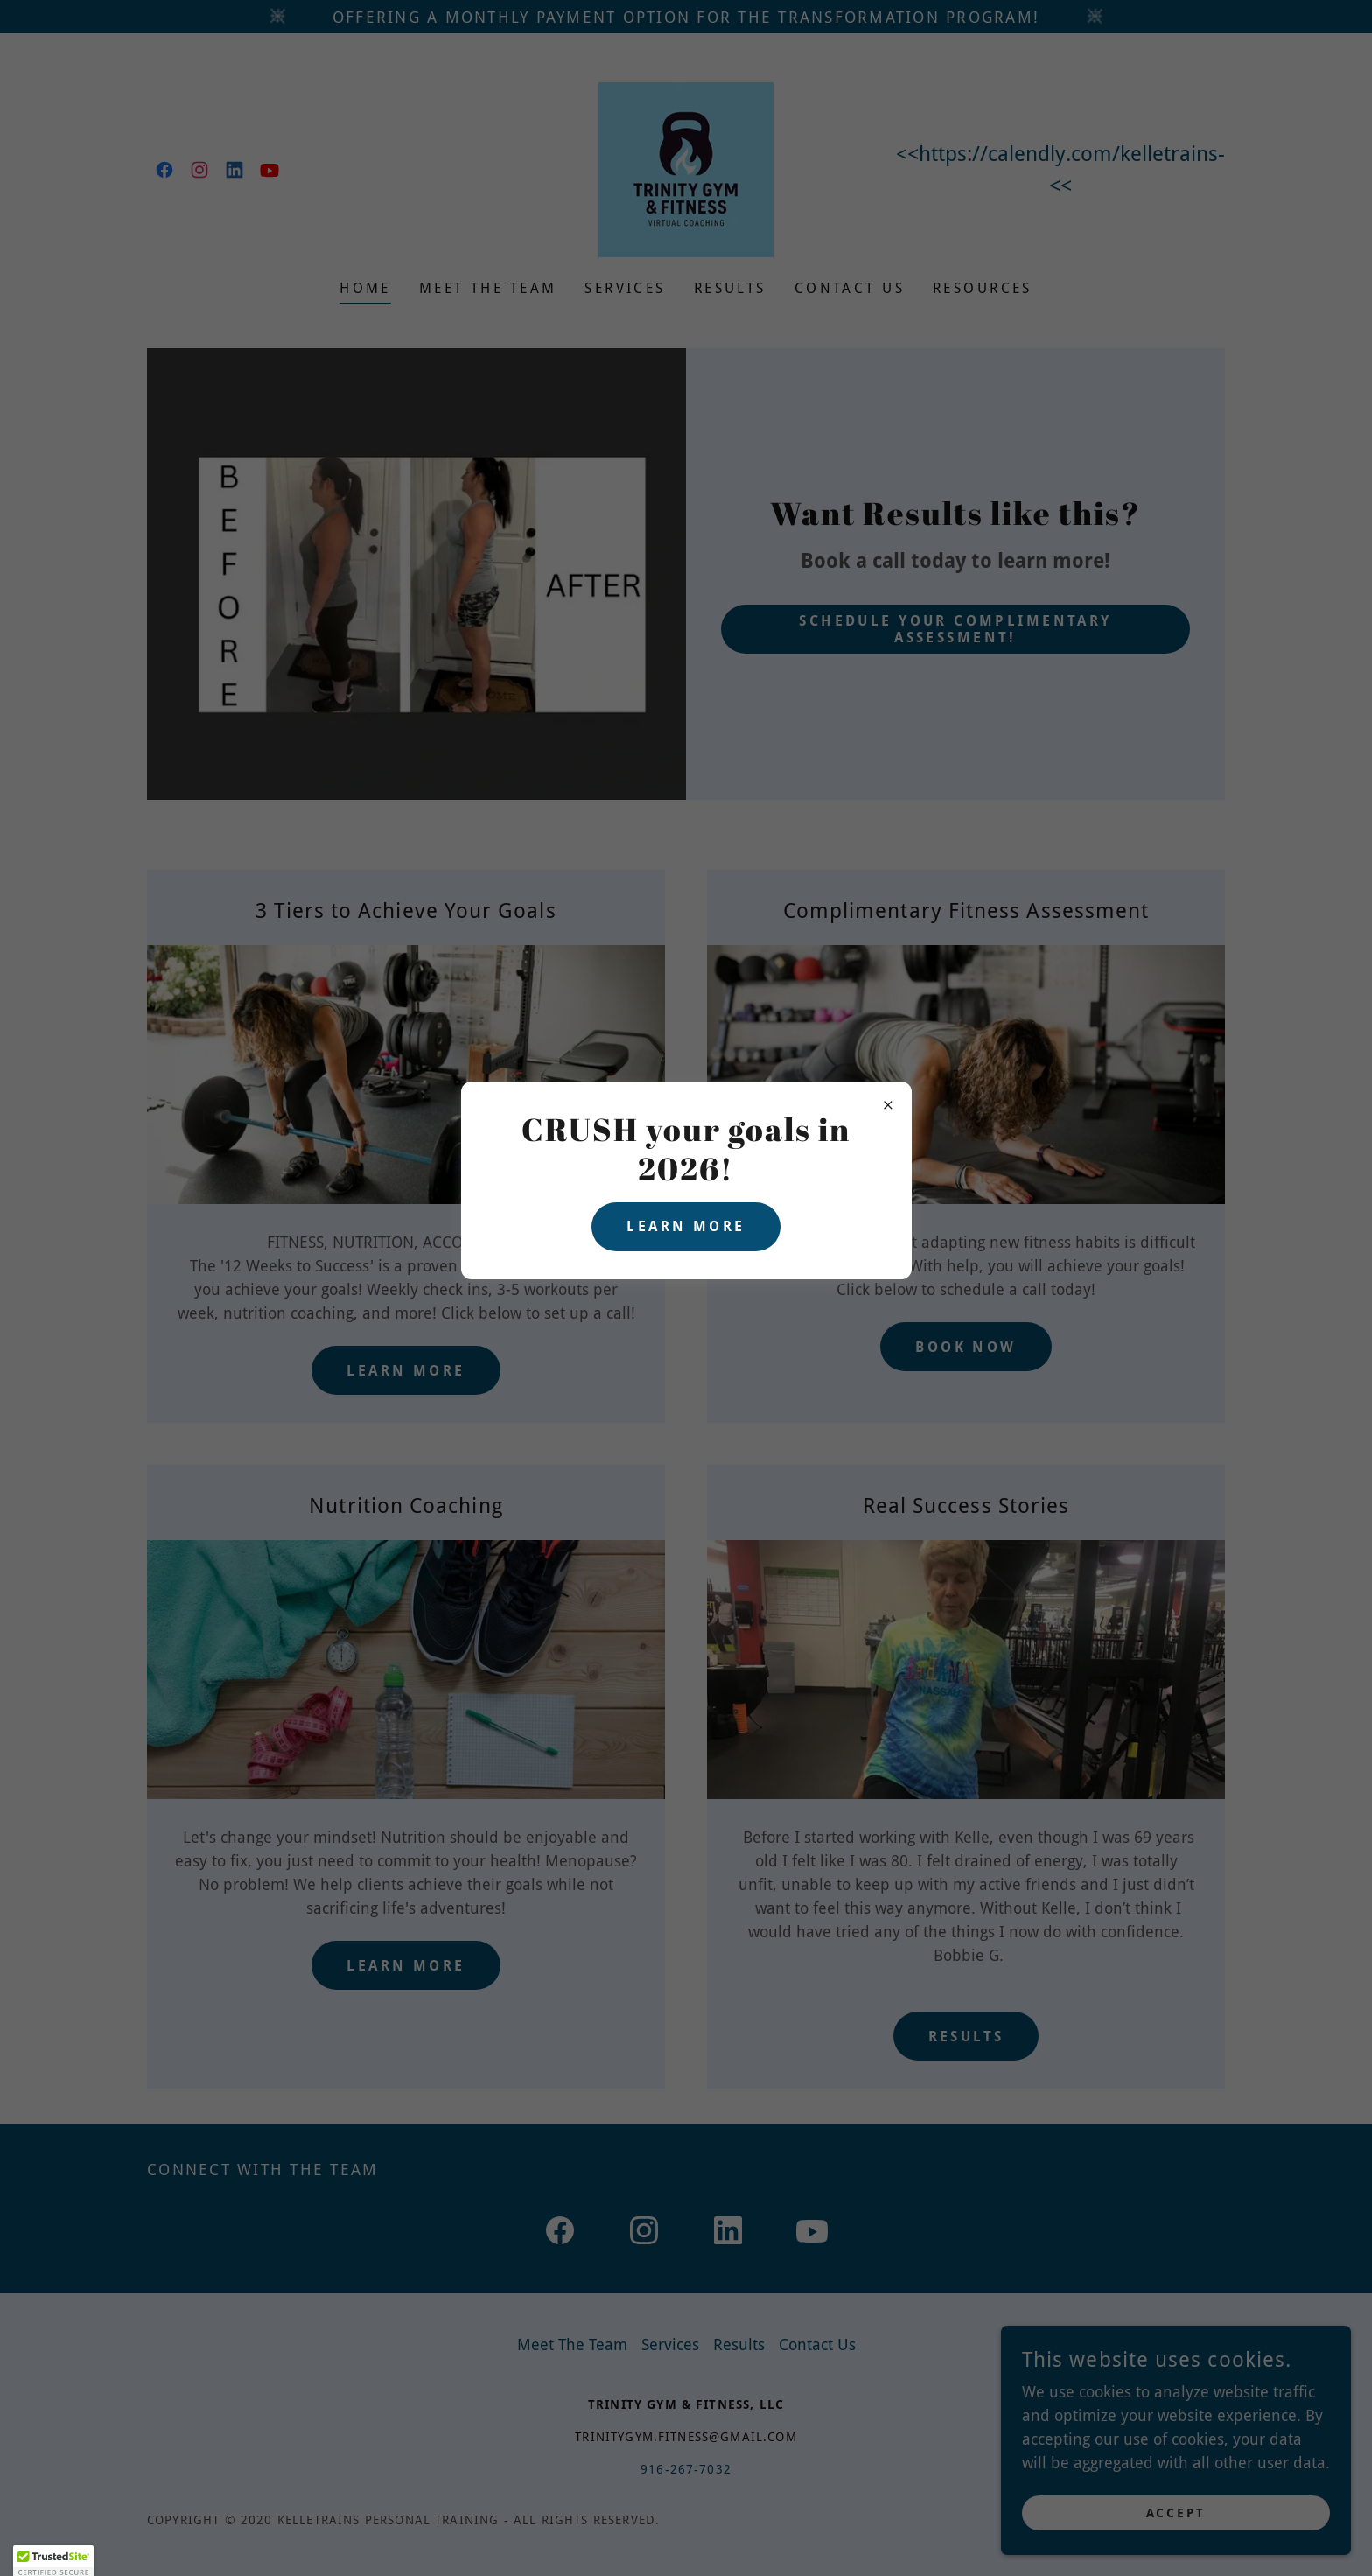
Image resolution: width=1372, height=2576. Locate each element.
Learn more (685, 1226)
